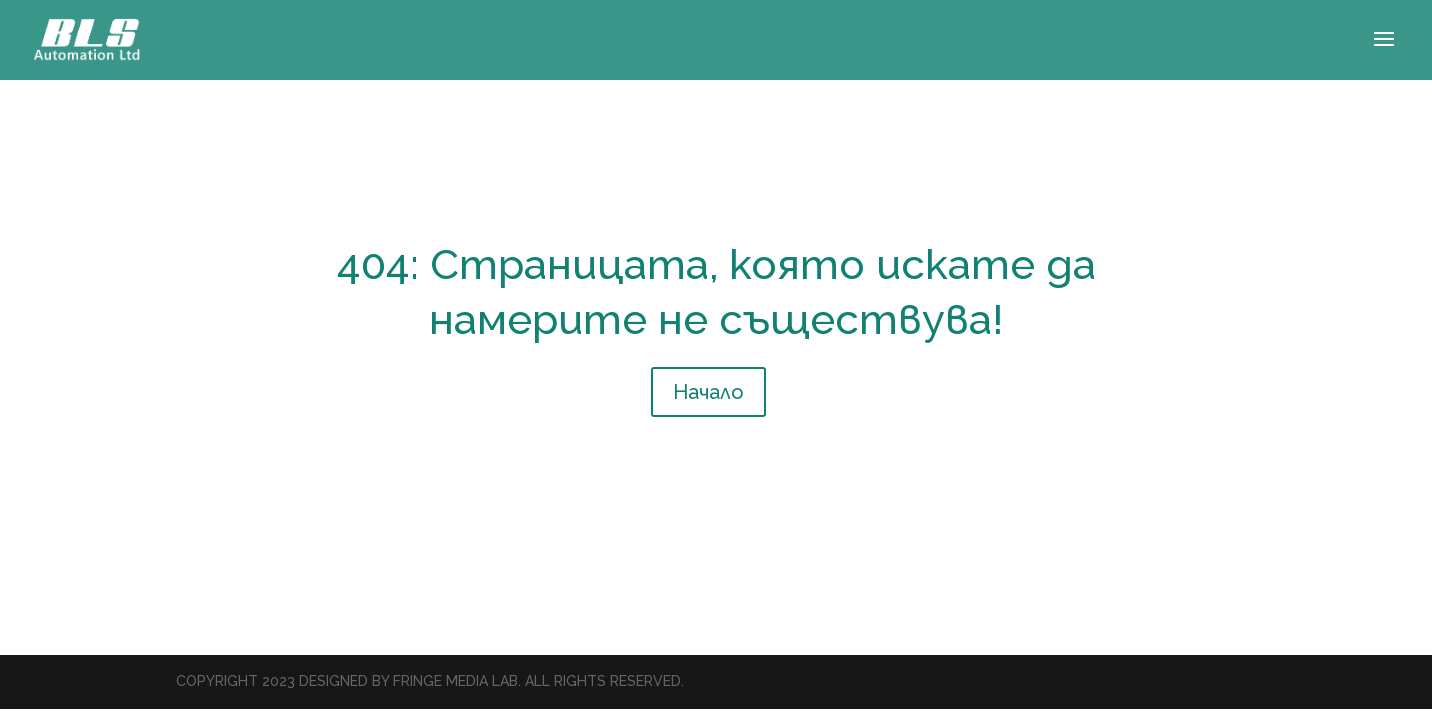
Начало (708, 392)
